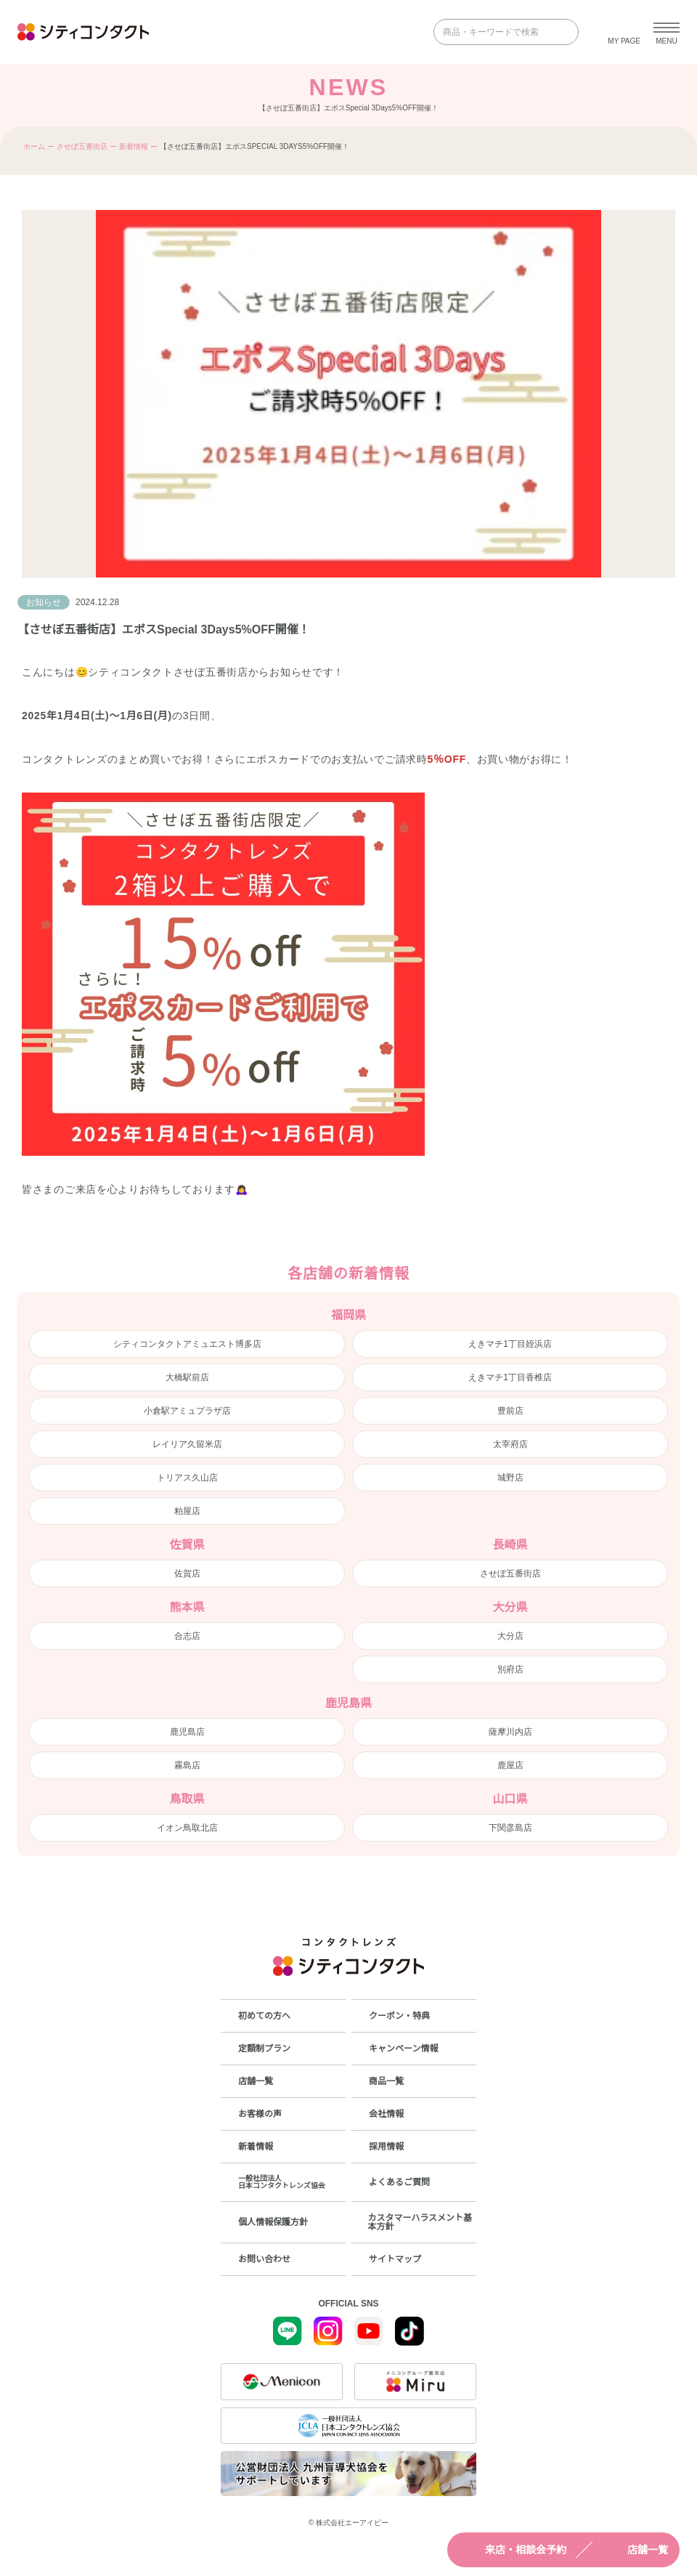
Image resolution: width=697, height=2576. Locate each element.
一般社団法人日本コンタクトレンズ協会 (281, 2182)
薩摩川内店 (510, 1732)
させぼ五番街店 (82, 146)
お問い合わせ (264, 2259)
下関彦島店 (510, 1828)
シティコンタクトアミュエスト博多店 (187, 1344)
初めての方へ (264, 2016)
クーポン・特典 (399, 2016)
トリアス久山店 (187, 1478)
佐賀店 (187, 1573)
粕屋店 (187, 1511)
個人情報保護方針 (273, 2222)
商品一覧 (386, 2081)
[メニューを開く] (666, 32)
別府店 (510, 1669)
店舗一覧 (634, 2549)
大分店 (510, 1636)
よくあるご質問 (399, 2182)
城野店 (510, 1478)
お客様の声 (260, 2114)
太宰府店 (510, 1444)
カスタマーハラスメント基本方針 (419, 2222)
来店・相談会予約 (512, 2549)
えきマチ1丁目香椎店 (510, 1377)
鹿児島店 (187, 1732)
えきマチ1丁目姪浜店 (510, 1344)
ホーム (34, 146)
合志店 (187, 1636)
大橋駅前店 (187, 1377)
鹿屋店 (510, 1765)
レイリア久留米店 (187, 1444)
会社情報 (386, 2114)
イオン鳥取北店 (187, 1828)
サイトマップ (395, 2259)
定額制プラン (264, 2049)
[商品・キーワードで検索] (496, 32)
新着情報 (133, 146)
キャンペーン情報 (403, 2049)
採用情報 (386, 2147)
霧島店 (187, 1765)
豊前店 (510, 1411)
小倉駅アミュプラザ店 (187, 1411)
